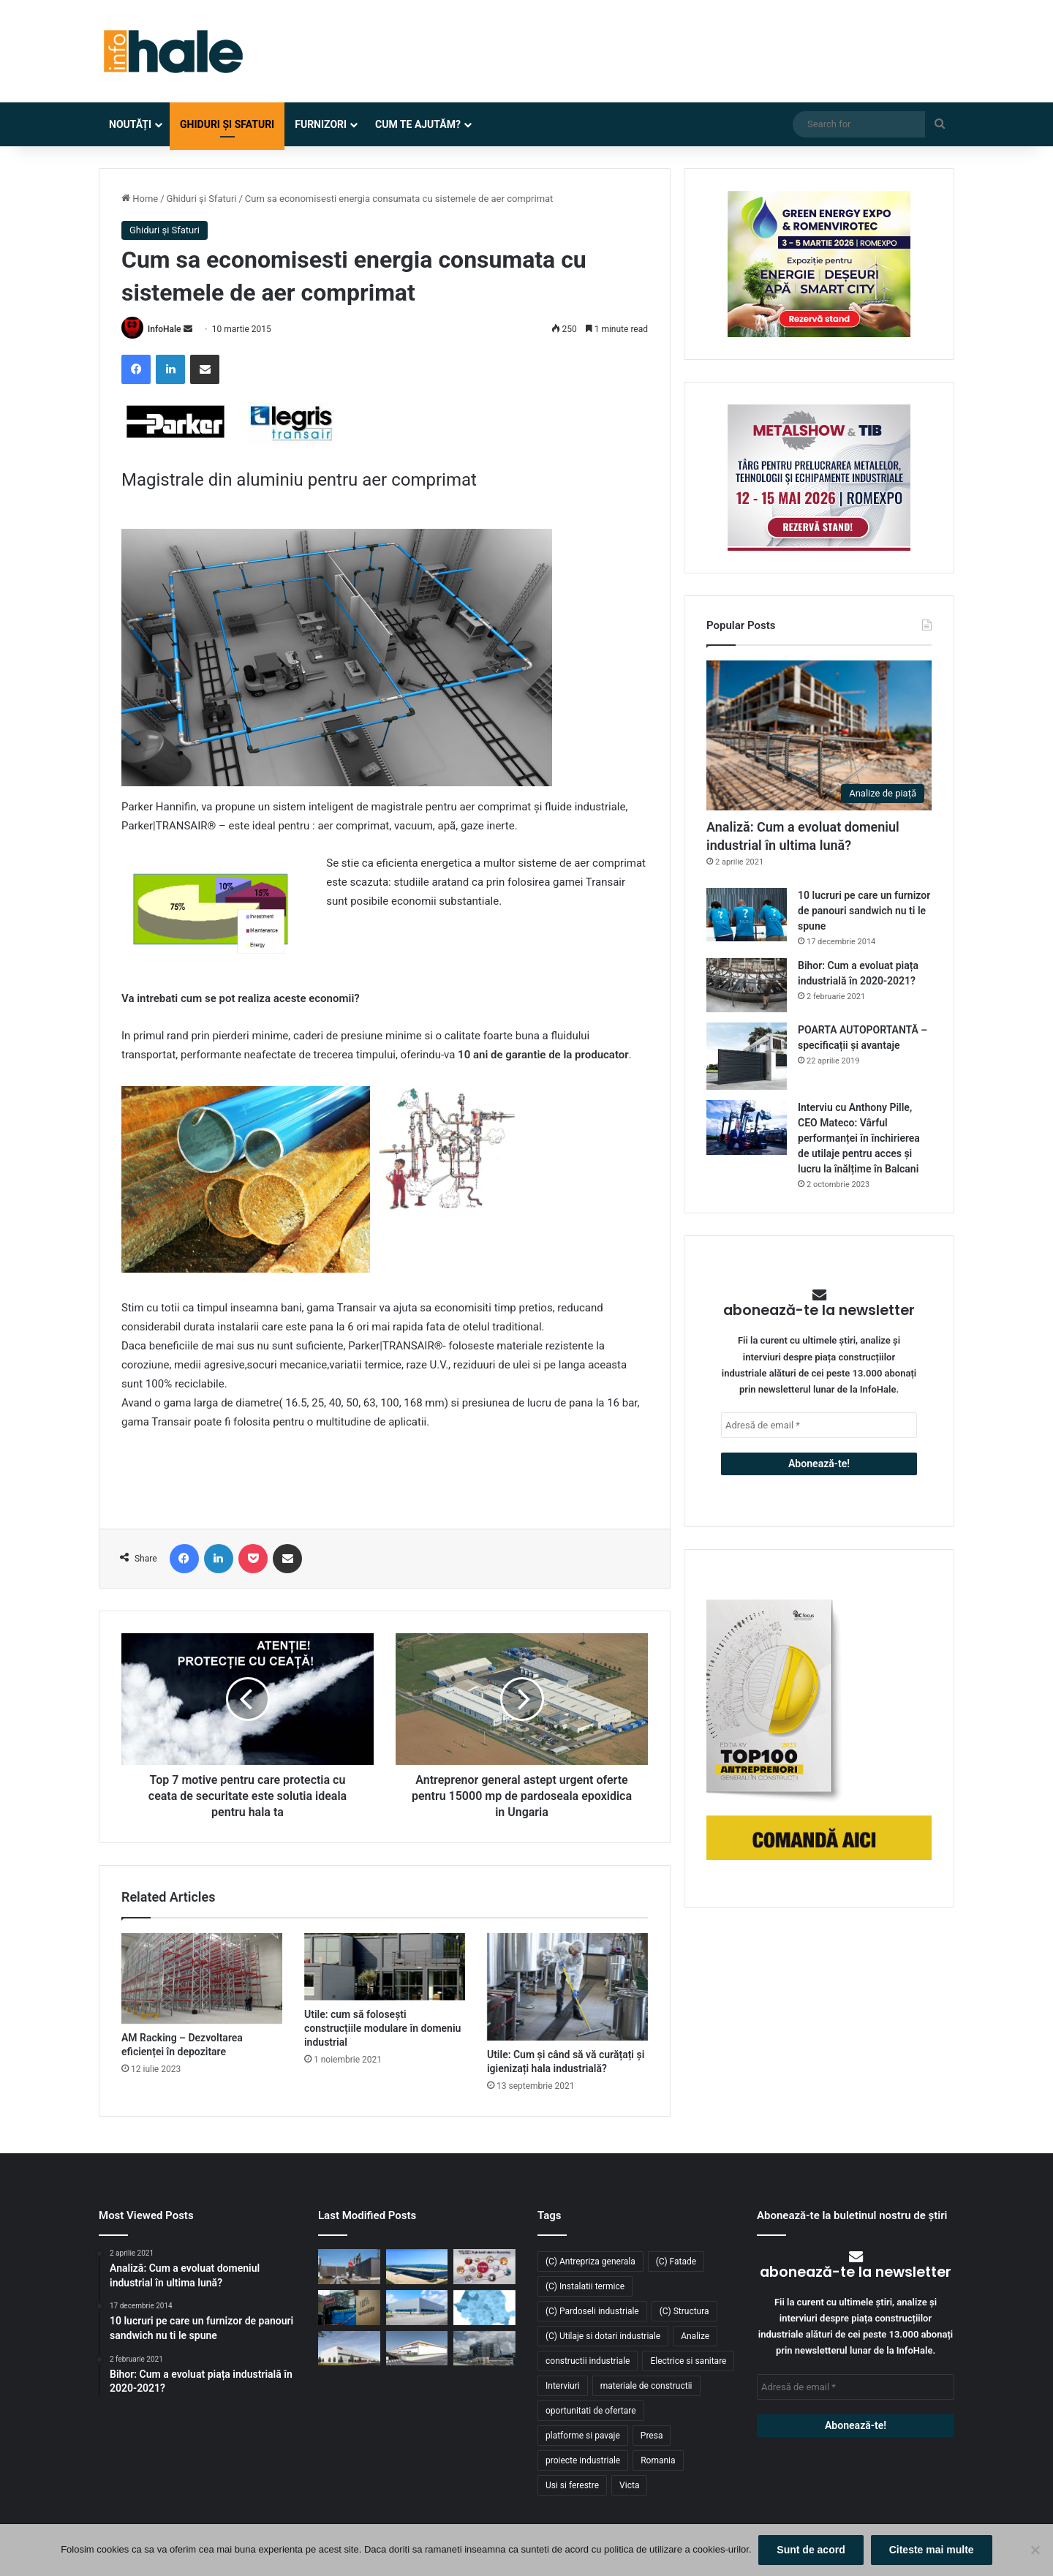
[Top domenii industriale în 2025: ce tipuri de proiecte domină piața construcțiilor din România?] (417, 2307)
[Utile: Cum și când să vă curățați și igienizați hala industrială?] (567, 1987)
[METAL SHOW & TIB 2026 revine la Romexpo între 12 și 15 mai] (484, 2266)
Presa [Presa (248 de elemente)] (652, 2435)
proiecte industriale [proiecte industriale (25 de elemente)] (583, 2460)
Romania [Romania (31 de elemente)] (658, 2460)
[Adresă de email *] (819, 1425)
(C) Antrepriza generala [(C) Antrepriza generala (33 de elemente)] (590, 2261)
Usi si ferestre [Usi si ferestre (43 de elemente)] (572, 2485)
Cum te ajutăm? (418, 124)
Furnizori (321, 124)
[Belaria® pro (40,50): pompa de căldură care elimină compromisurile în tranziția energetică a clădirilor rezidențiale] (349, 2266)
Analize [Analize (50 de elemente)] (695, 2336)
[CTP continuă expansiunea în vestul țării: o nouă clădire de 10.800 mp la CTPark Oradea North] (349, 2348)
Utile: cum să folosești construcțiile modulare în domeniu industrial (382, 2028)
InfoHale (164, 329)
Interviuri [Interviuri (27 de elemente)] (563, 2386)
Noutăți (130, 124)
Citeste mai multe (931, 2550)
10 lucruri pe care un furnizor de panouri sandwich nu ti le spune (864, 910)
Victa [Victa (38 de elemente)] (629, 2485)
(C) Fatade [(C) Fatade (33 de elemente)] (676, 2261)
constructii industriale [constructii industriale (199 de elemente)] (588, 2361)
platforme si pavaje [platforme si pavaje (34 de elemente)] (583, 2435)
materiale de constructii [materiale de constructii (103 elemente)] (646, 2386)
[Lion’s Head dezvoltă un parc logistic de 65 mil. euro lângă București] (417, 2348)
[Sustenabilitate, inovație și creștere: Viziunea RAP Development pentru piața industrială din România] (484, 2348)
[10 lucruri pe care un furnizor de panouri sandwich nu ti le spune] (746, 914)
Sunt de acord (811, 2550)
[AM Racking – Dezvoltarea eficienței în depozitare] (201, 1978)
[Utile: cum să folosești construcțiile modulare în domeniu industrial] (384, 1966)
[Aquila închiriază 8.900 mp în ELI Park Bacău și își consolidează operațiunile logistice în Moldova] (417, 2266)
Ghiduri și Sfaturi (227, 124)
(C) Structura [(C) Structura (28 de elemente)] (684, 2311)
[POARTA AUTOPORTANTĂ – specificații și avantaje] (746, 1057)
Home (139, 198)
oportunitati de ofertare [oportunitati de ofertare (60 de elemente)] (591, 2411)
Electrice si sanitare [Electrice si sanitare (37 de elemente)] (688, 2361)
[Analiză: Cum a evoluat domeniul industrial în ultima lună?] (819, 735)
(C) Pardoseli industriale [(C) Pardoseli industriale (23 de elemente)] (592, 2311)
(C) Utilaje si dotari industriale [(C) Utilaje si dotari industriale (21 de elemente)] (603, 2336)
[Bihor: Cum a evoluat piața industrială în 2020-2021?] (746, 985)
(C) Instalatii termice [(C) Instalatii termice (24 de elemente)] (585, 2286)
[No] (1034, 2550)
